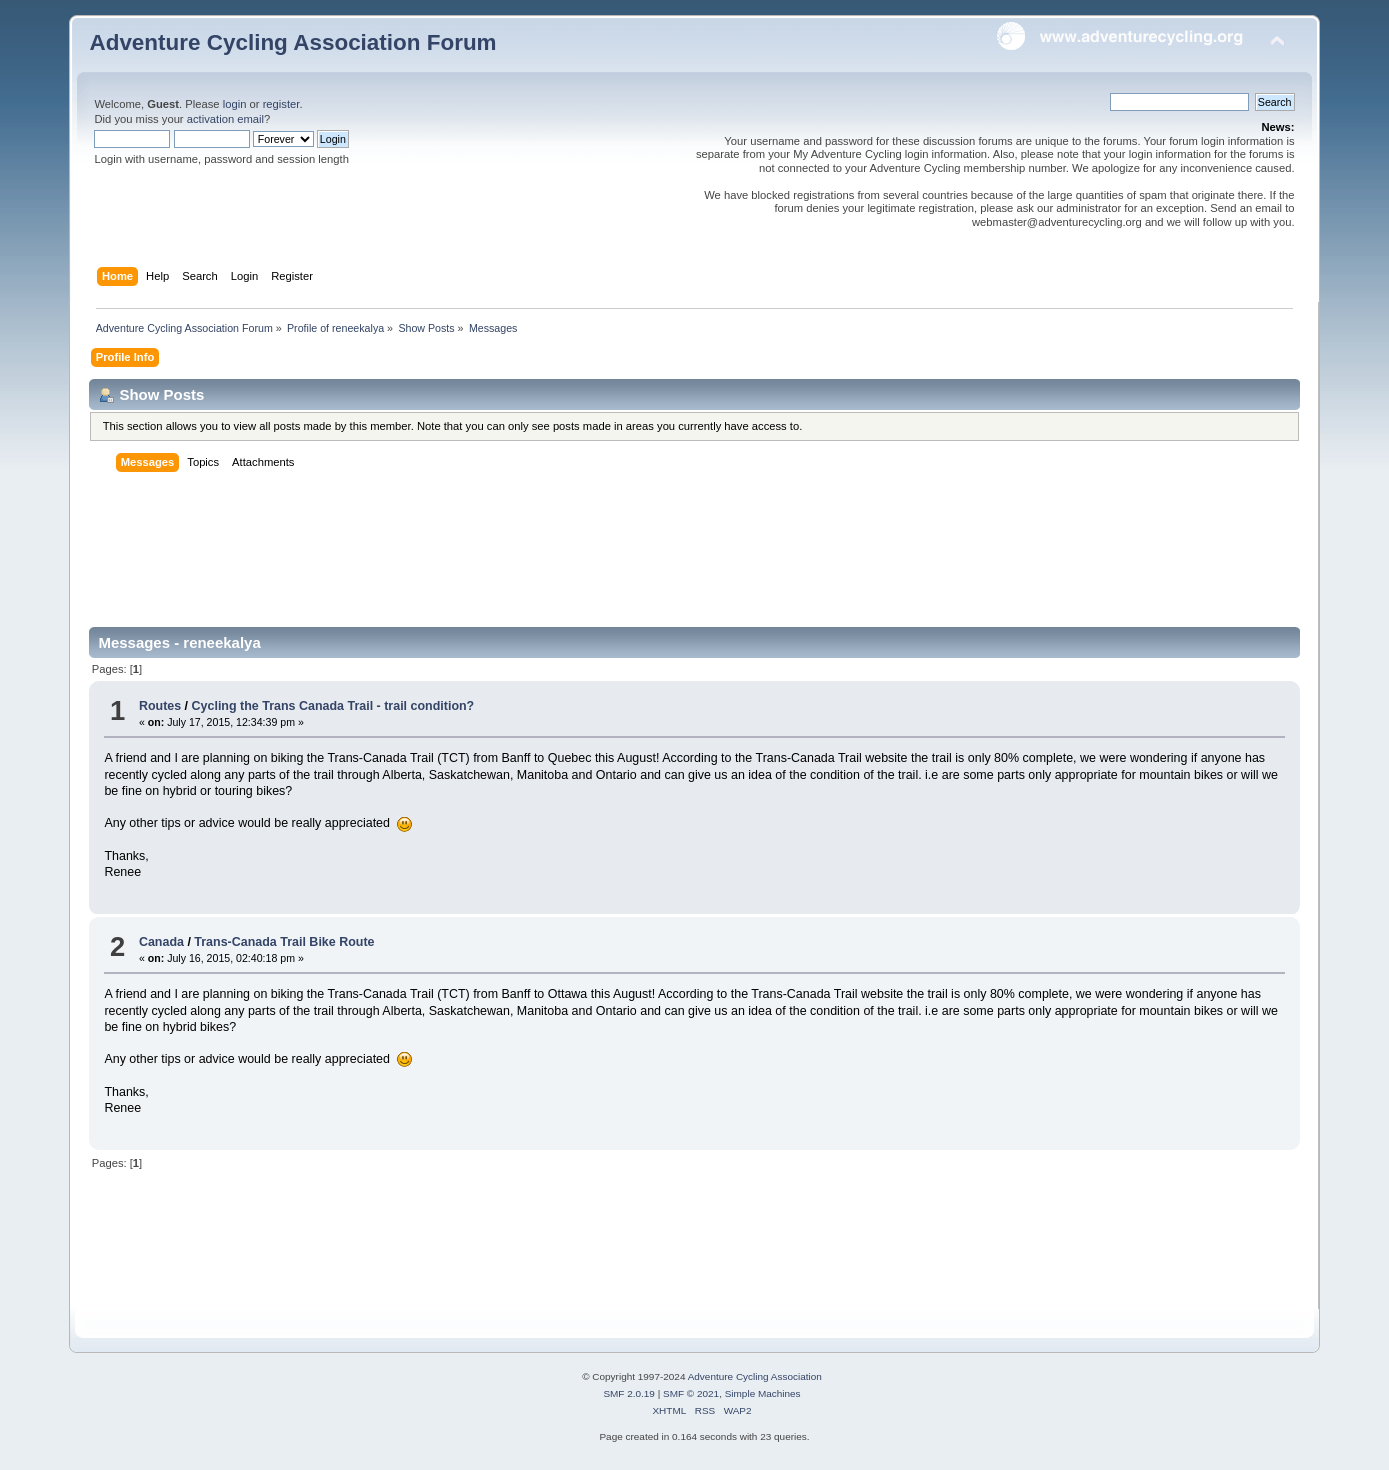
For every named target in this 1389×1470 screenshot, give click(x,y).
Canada (161, 942)
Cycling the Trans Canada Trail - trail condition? (333, 706)
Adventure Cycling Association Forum (292, 42)
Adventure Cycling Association (755, 1376)
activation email (225, 119)
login (235, 104)
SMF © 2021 (691, 1393)
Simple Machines (763, 1393)
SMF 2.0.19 (629, 1393)
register (281, 104)
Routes (160, 706)
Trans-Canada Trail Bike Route (284, 942)
